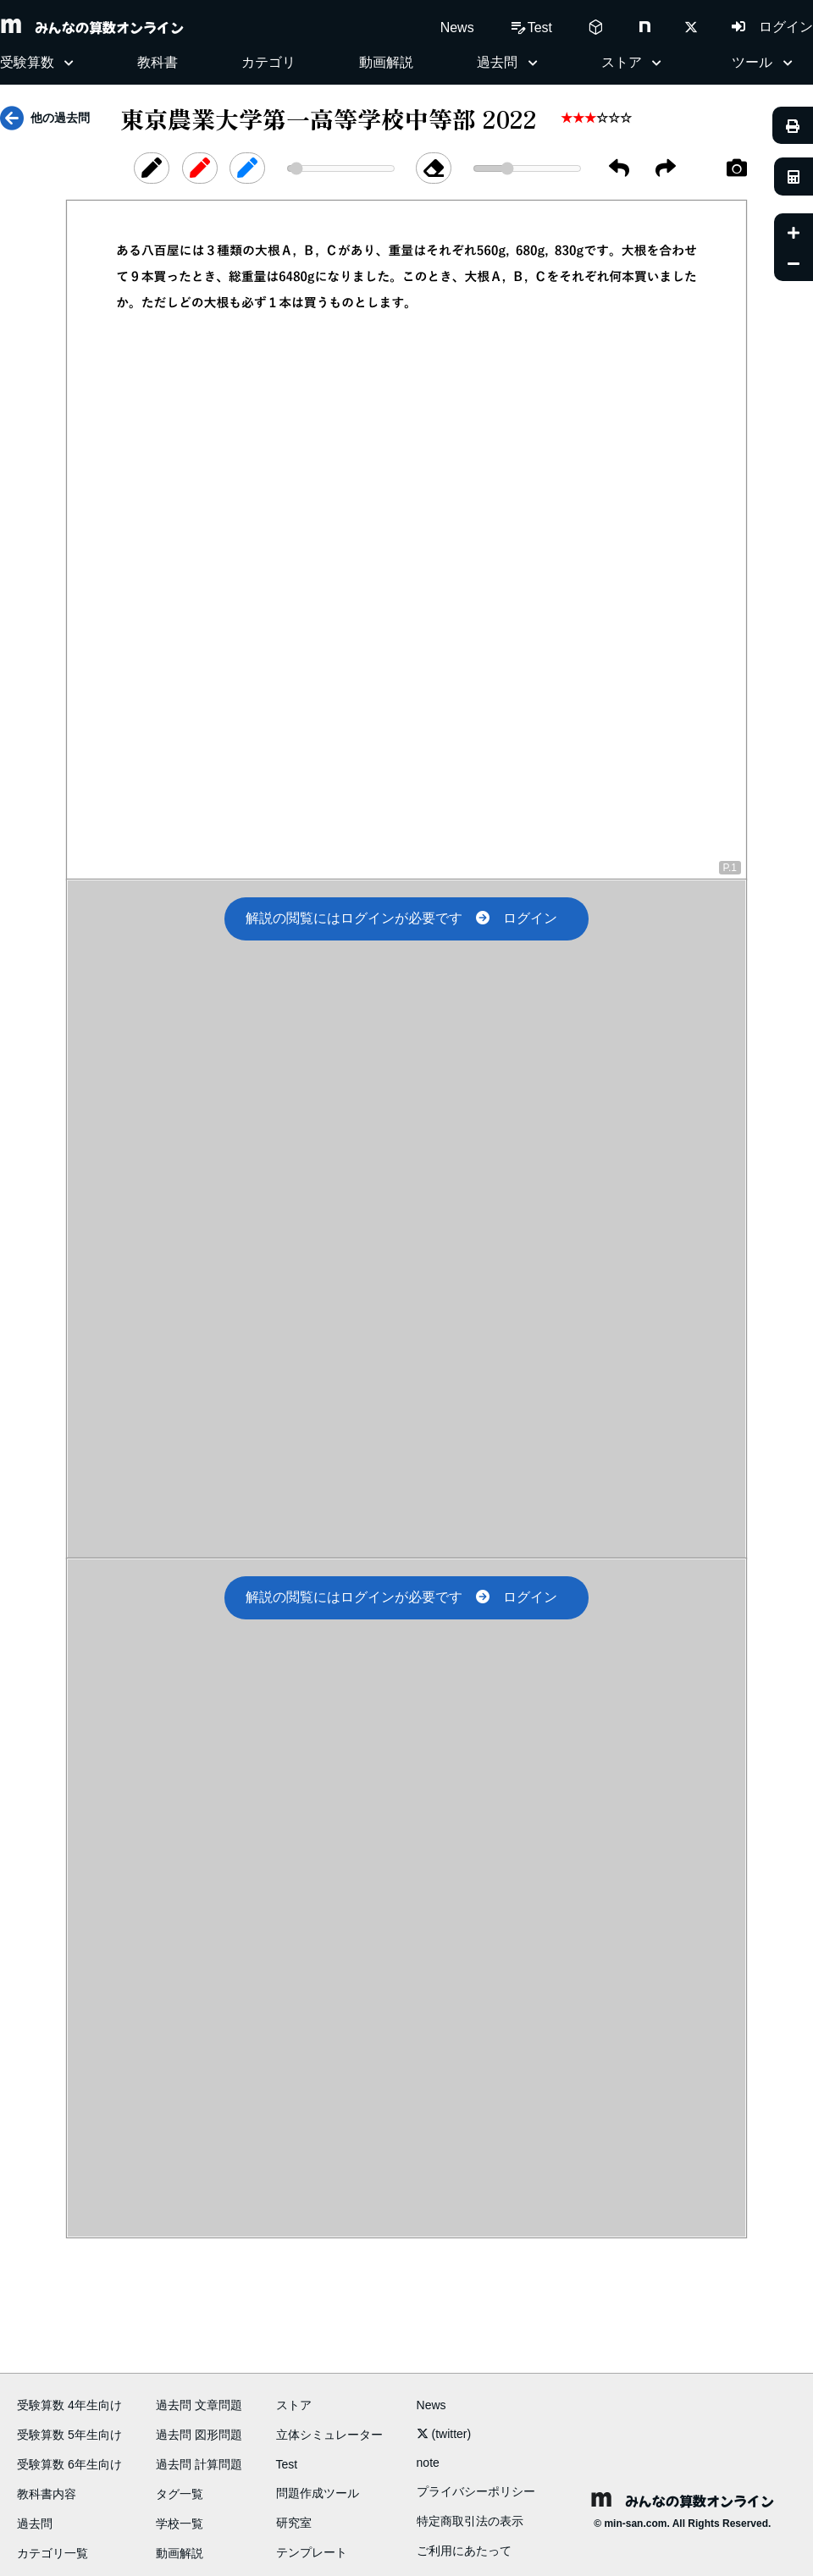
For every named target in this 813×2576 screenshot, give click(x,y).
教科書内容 (46, 2494)
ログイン (772, 26)
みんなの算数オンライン (92, 27)
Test (287, 2464)
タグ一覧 (179, 2494)
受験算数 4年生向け (69, 2405)
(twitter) (444, 2434)
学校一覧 (179, 2523)
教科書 (157, 62)
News (457, 27)
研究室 (294, 2522)
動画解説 (386, 62)
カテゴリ (268, 62)
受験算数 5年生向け (69, 2434)
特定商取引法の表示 (470, 2521)
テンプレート (311, 2552)
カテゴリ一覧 (52, 2553)
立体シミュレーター (329, 2434)
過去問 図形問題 (199, 2434)
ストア (294, 2405)
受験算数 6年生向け (69, 2464)
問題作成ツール (317, 2493)
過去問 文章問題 (199, 2405)
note (428, 2462)
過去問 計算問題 (199, 2464)
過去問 (35, 2523)
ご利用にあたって (464, 2550)
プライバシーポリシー (476, 2491)
